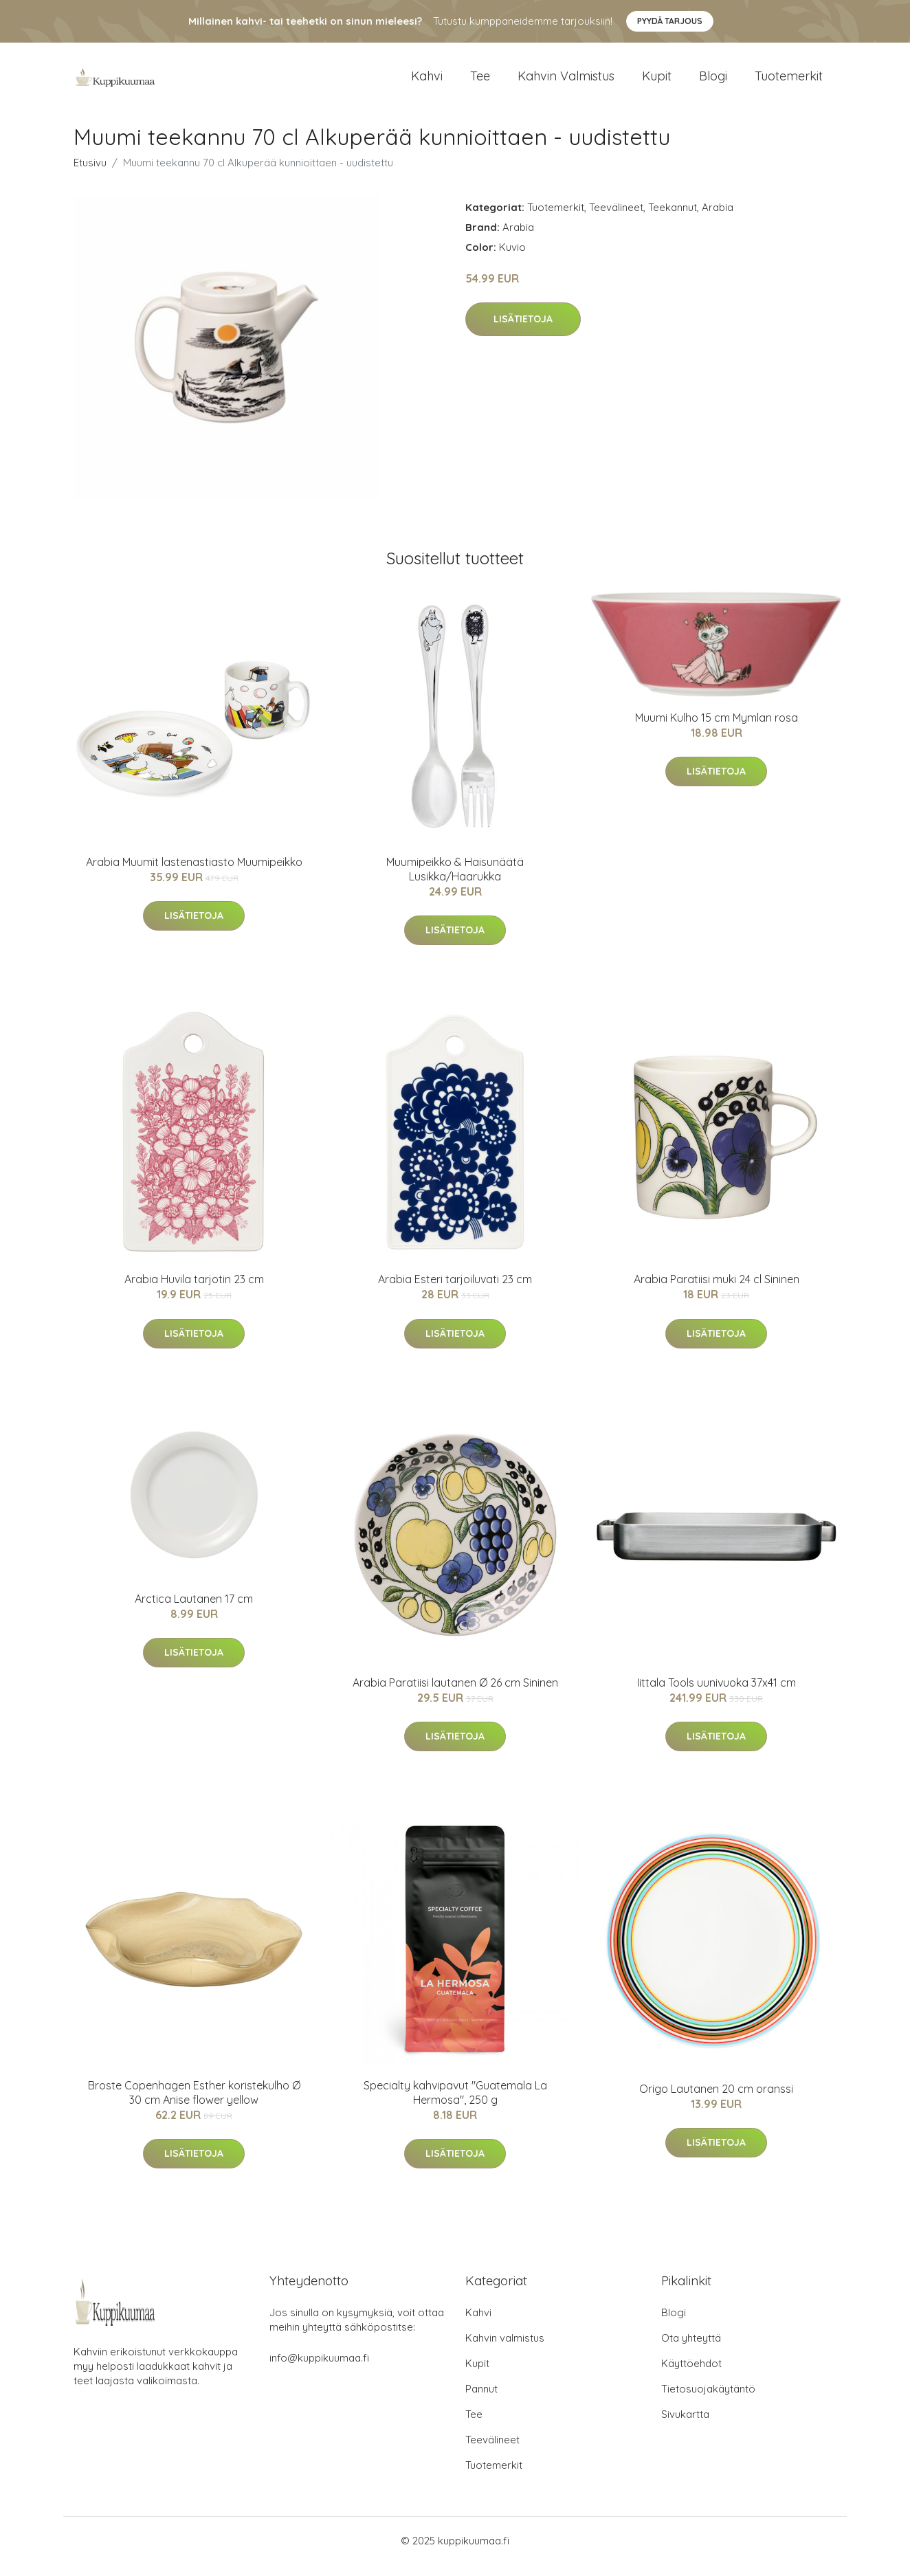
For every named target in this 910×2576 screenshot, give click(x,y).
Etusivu (90, 174)
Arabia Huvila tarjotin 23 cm (194, 1291)
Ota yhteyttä (691, 2349)
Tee (480, 82)
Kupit (657, 82)
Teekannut (672, 218)
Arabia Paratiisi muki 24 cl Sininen (716, 1291)
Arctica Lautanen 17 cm (194, 1610)
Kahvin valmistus (566, 82)
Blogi (713, 82)
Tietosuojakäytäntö (708, 2400)
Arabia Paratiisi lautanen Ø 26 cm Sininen (455, 1694)
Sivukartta (685, 2425)
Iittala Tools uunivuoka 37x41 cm (716, 1694)
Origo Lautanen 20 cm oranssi (716, 2100)
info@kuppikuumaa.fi (319, 2369)
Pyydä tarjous (669, 21)
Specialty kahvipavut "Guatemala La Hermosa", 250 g (455, 2104)
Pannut (481, 2400)
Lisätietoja (523, 331)
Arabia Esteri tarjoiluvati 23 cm (455, 1291)
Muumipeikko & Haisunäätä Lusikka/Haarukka (455, 881)
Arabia (717, 218)
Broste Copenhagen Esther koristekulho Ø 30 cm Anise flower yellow (194, 2104)
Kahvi (427, 82)
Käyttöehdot (691, 2374)
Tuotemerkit (789, 82)
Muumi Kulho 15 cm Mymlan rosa (716, 729)
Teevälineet (616, 218)
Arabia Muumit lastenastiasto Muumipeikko (194, 873)
